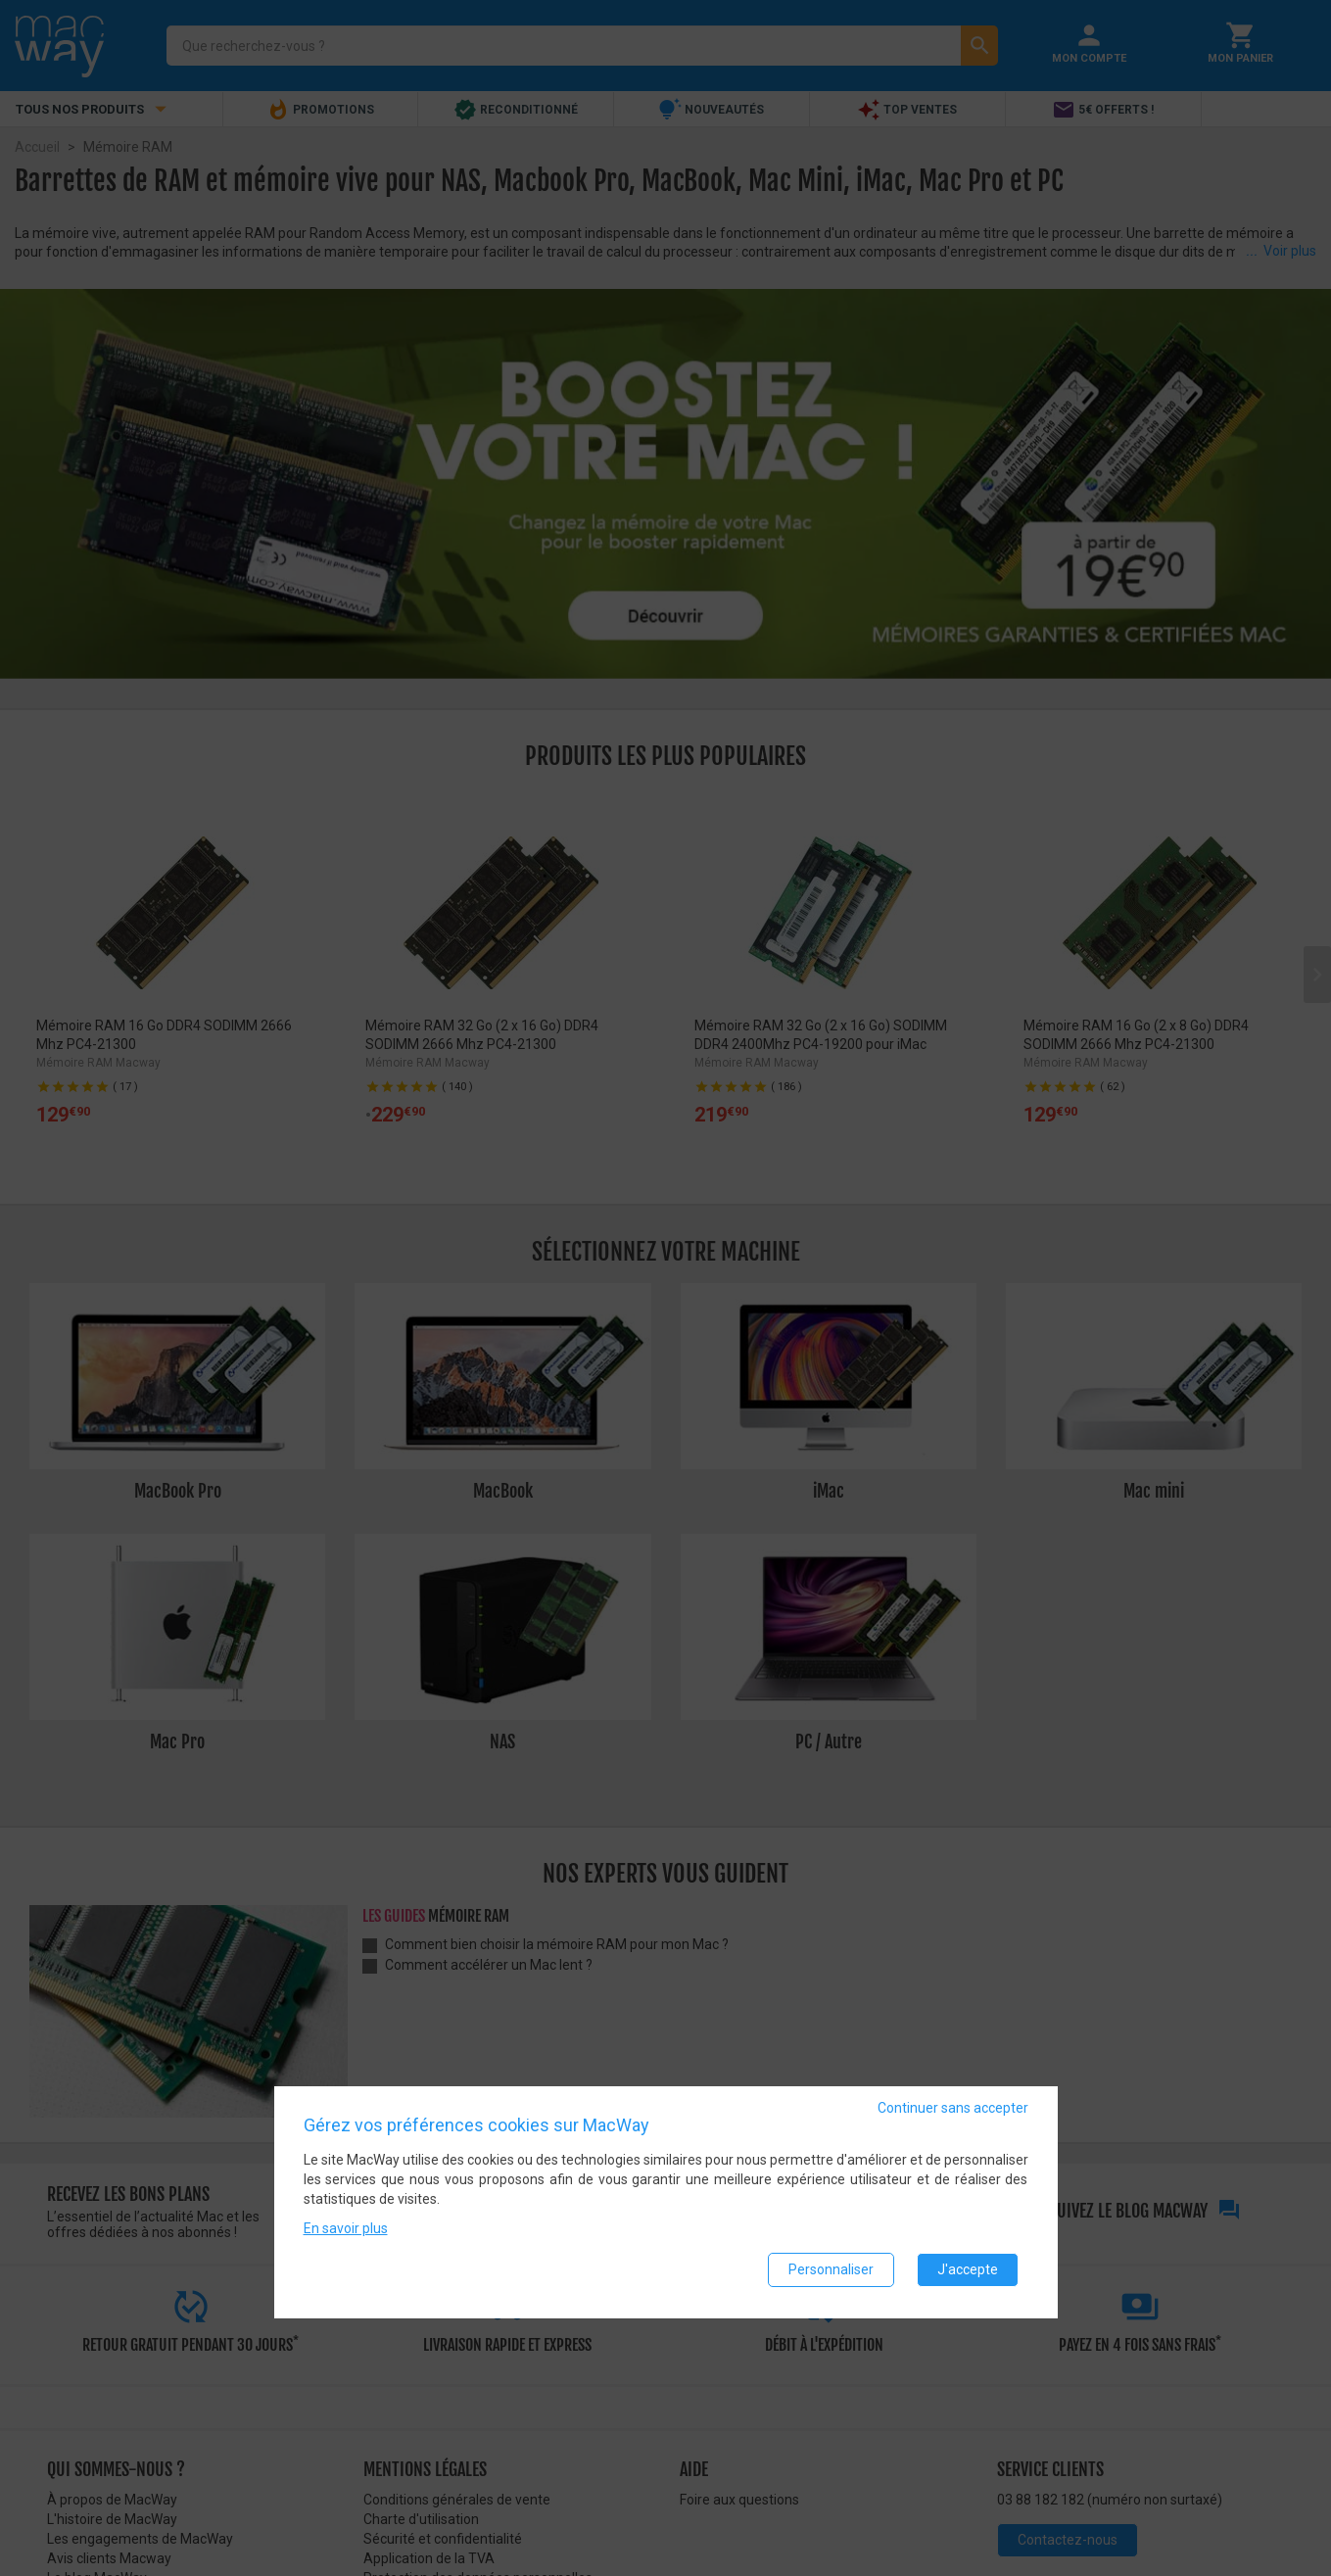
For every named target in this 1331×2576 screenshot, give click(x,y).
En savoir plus (346, 2230)
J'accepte (967, 2271)
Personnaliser (831, 2271)
